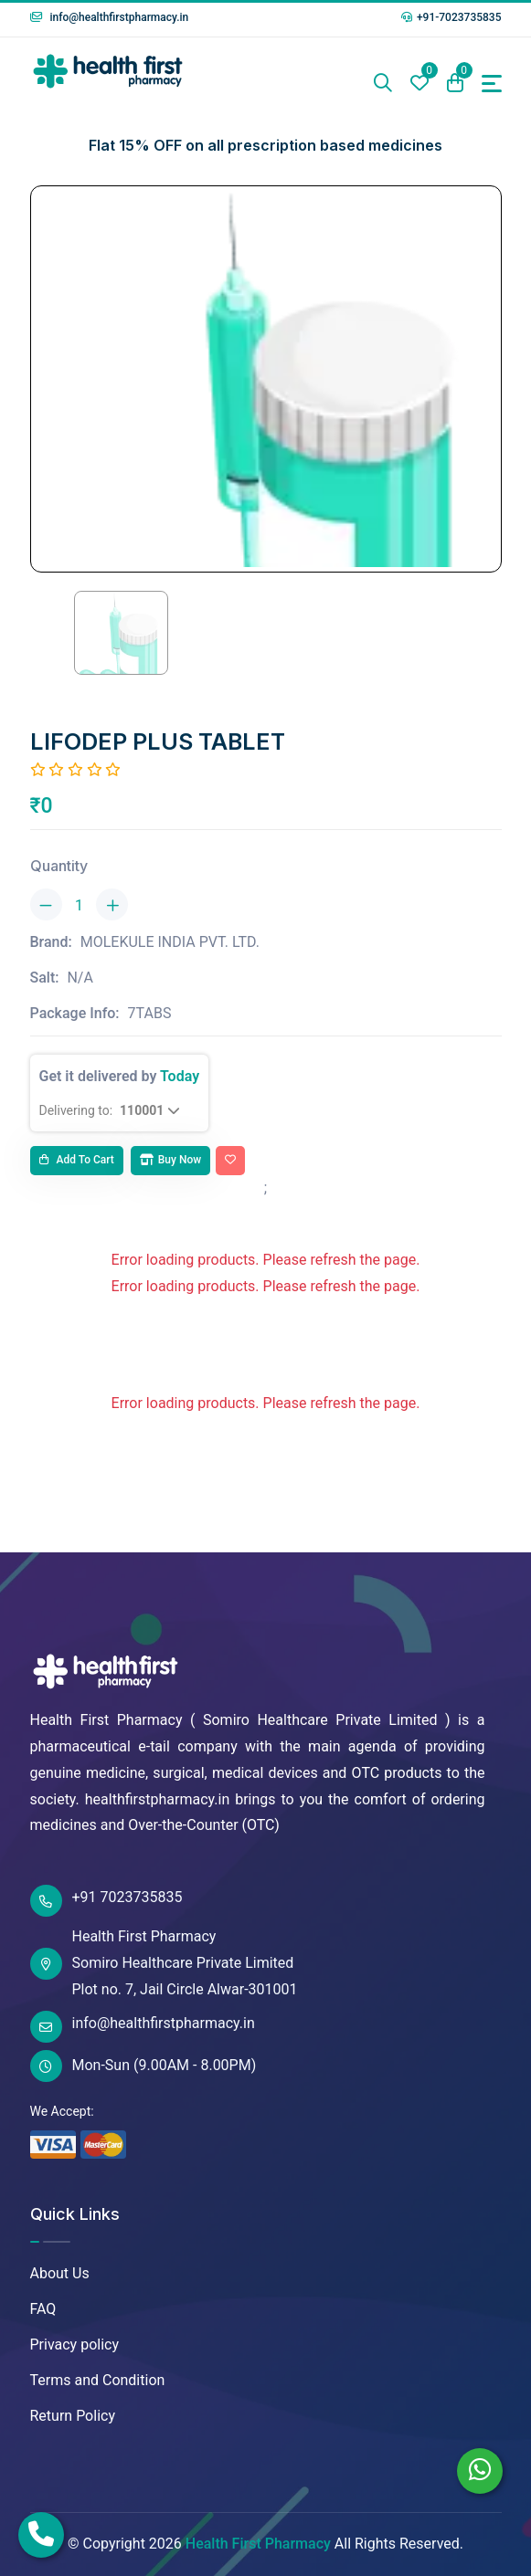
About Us (60, 2273)
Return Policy (72, 2415)
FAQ (43, 2309)
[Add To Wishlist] (230, 1160)
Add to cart (76, 1159)
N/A (79, 977)
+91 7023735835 (106, 1901)
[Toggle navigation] (492, 83)
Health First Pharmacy (258, 2543)
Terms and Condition (97, 2380)
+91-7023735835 (451, 17)
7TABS (150, 1013)
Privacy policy (75, 2344)
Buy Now (170, 1159)
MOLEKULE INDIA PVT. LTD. (170, 942)
